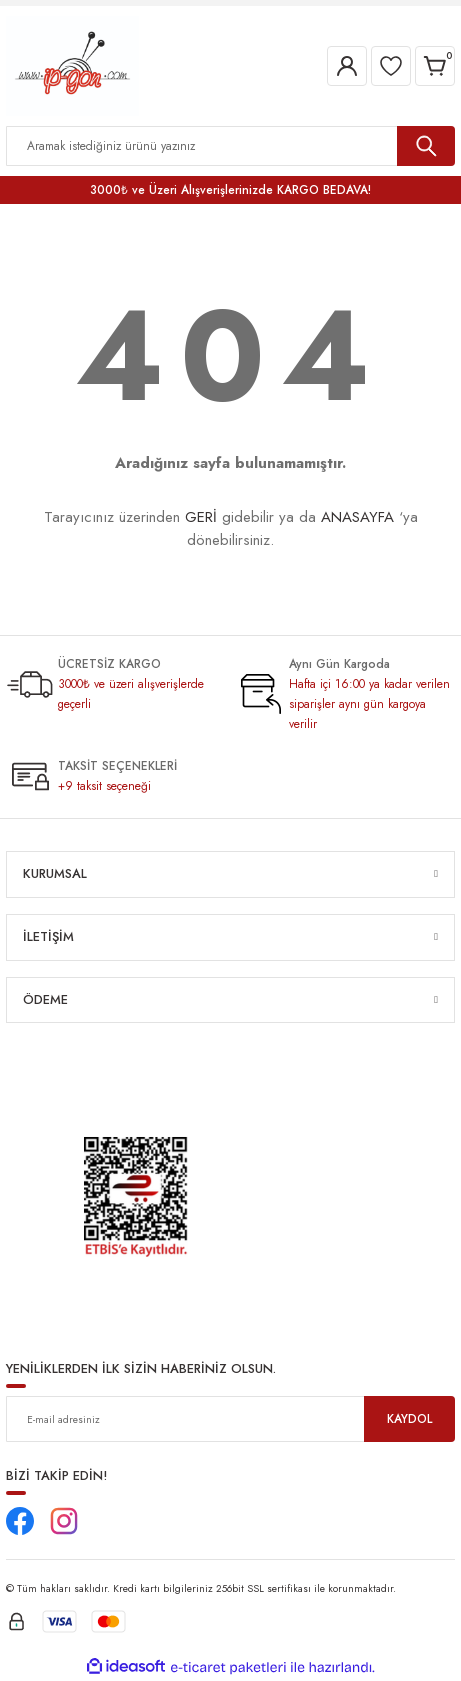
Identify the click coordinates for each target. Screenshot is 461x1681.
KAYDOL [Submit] (409, 1418)
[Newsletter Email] (230, 1419)
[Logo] (72, 64)
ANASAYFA (357, 517)
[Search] (230, 146)
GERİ (201, 517)
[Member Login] (347, 66)
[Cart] (435, 66)
